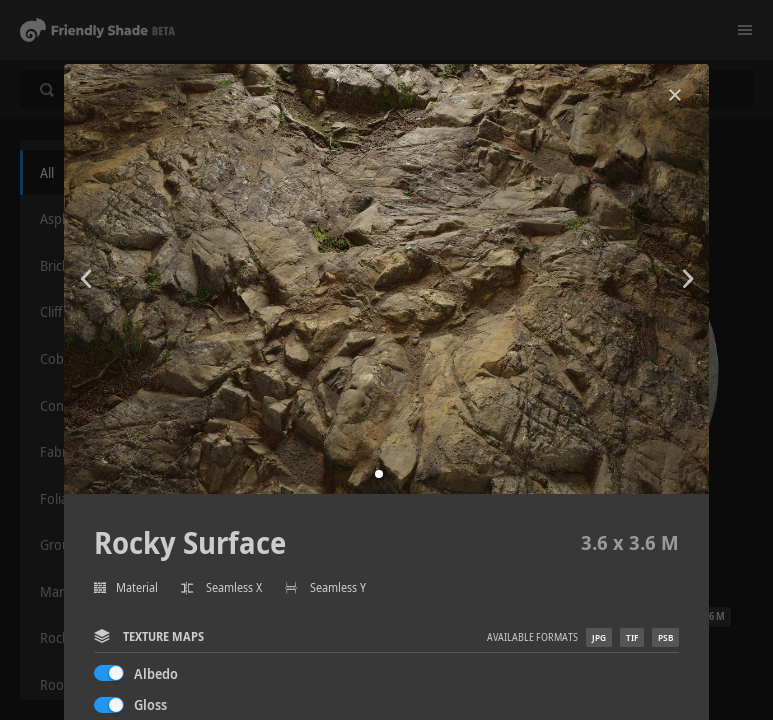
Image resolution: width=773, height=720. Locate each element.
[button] (379, 474)
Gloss (150, 704)
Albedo (156, 673)
